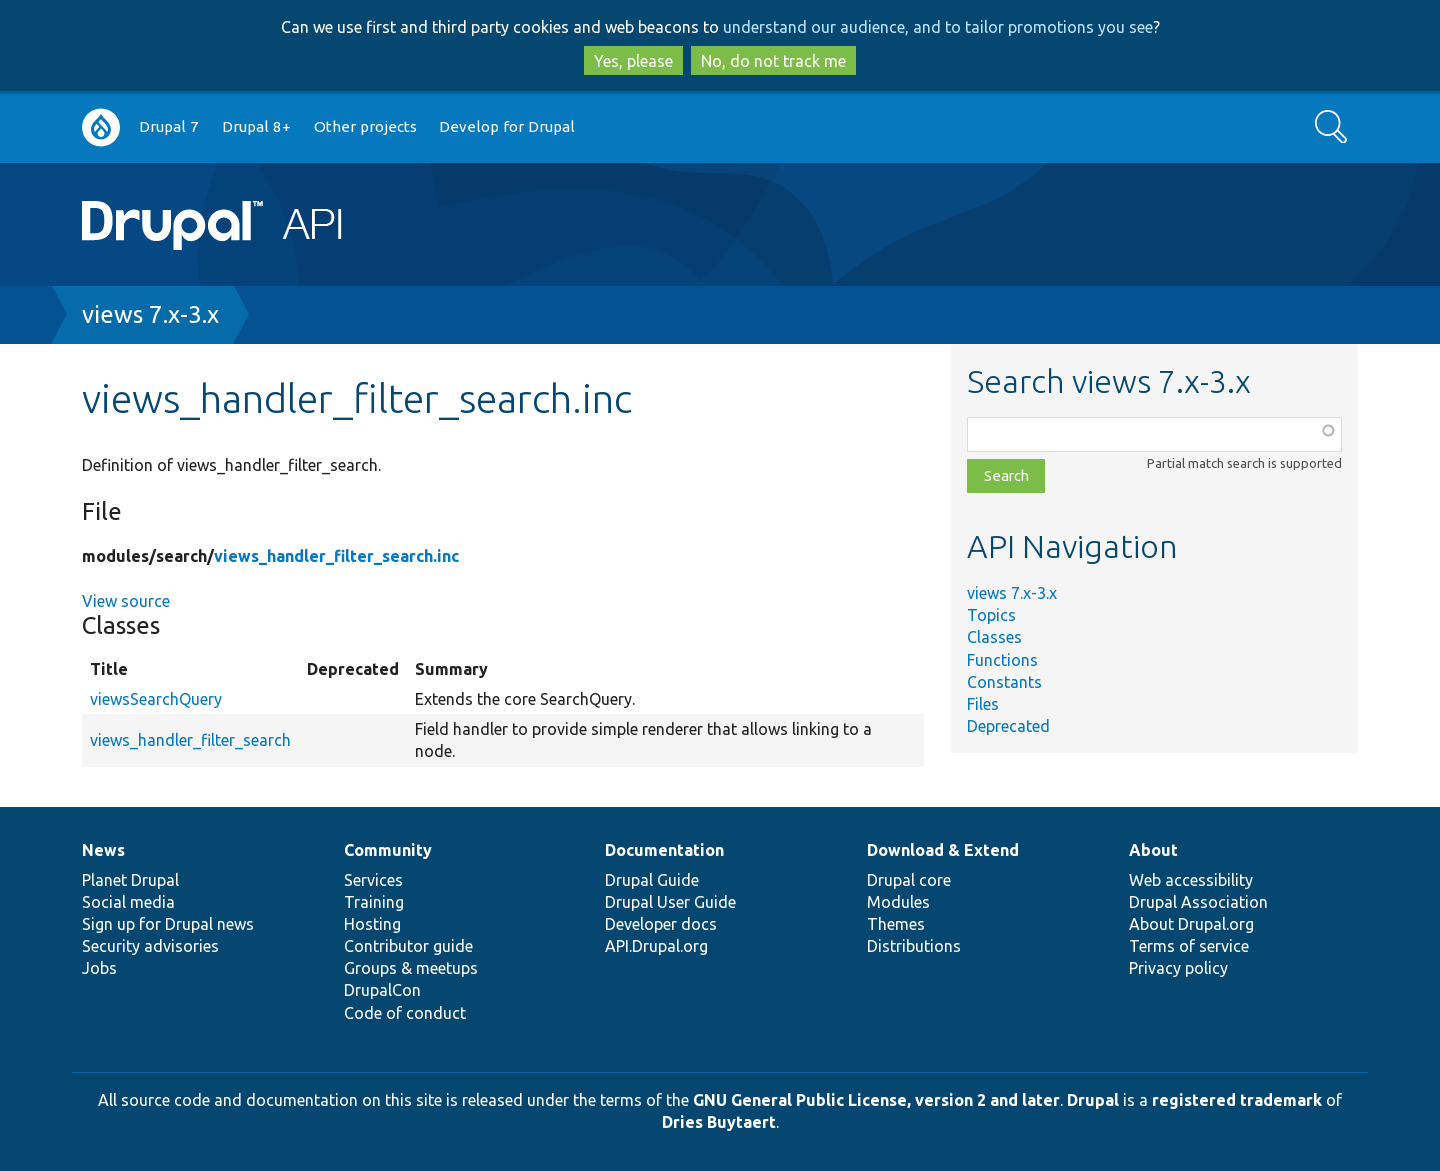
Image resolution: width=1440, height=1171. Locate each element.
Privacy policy (1178, 968)
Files (983, 704)
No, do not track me (773, 61)
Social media (128, 902)
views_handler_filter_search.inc (336, 556)
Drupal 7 (169, 126)
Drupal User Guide (670, 902)
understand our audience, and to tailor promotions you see (938, 27)
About (1153, 850)
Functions (1002, 660)
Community (388, 850)
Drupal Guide (652, 880)
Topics (991, 615)
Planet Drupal (130, 880)
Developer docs (661, 924)
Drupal (1093, 1100)
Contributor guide (408, 946)
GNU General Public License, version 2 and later (876, 1100)
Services (373, 880)
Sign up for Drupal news (168, 924)
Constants (1004, 682)
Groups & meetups (411, 968)
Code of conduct (405, 1013)
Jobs (99, 968)
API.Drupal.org (656, 946)
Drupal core (909, 880)
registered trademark (1237, 1100)
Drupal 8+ (256, 126)
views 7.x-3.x (150, 314)
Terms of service (1189, 946)
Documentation (664, 850)
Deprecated (1008, 726)
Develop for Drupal (507, 126)
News (103, 850)
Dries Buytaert (719, 1122)
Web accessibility (1191, 880)
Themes (896, 924)
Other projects (365, 126)
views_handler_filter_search (190, 740)
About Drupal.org (1191, 924)
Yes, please (633, 61)
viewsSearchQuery (156, 699)
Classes (994, 637)
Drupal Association (1198, 902)
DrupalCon (382, 990)
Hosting (372, 924)
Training (374, 902)
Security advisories (150, 946)
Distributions (914, 946)
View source (126, 601)
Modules (898, 902)
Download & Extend (943, 850)
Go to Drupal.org (101, 127)
